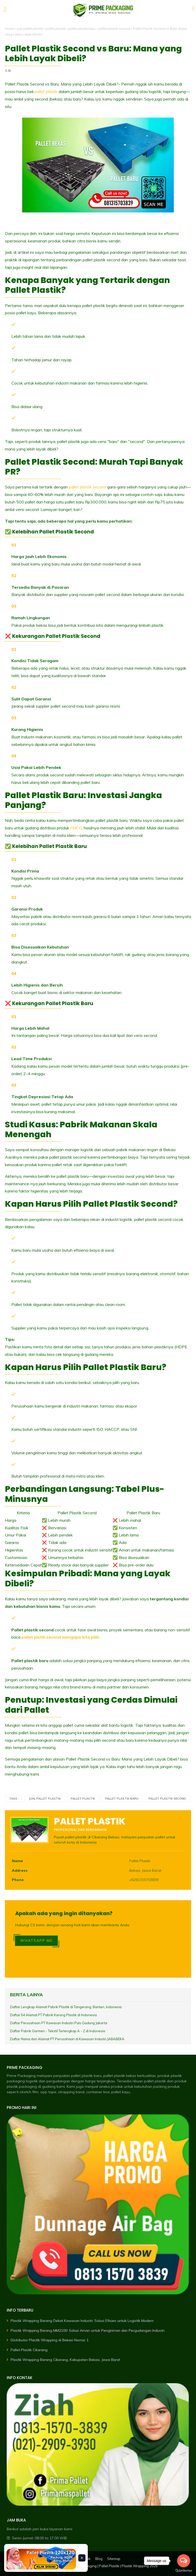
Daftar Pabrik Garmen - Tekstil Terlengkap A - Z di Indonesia (57, 2031)
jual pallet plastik (30, 28)
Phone (18, 1879)
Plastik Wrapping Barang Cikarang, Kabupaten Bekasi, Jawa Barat (65, 2359)
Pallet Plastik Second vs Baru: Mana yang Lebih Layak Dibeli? (93, 54)
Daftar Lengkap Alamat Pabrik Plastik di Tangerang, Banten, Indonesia (66, 2007)
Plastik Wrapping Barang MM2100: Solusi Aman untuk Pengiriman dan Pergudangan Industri (87, 2330)
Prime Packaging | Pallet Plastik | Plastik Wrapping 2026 (113, 2566)
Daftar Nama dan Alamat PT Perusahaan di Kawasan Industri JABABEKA (67, 2039)
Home (9, 28)
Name (17, 1861)
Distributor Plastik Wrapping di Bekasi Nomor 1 (50, 2340)
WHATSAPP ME (36, 1940)
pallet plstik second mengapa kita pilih (60, 1637)
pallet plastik (55, 28)
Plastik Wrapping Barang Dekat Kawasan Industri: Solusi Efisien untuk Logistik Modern (82, 2320)
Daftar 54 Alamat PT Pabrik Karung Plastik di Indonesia (53, 2015)
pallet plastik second (114, 28)
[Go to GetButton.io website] (183, 2570)
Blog (99, 2559)
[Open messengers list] (183, 2560)
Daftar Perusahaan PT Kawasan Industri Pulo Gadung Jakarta (58, 2023)
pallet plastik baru (82, 28)
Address (20, 1870)
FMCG (76, 827)
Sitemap (113, 2559)
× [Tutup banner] (82, 2557)
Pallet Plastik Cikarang (29, 2350)
